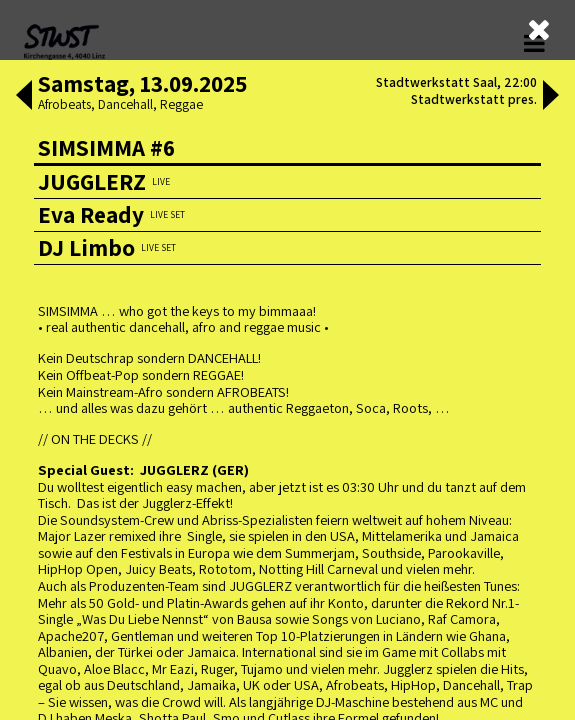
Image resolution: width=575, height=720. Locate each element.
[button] (24, 97)
